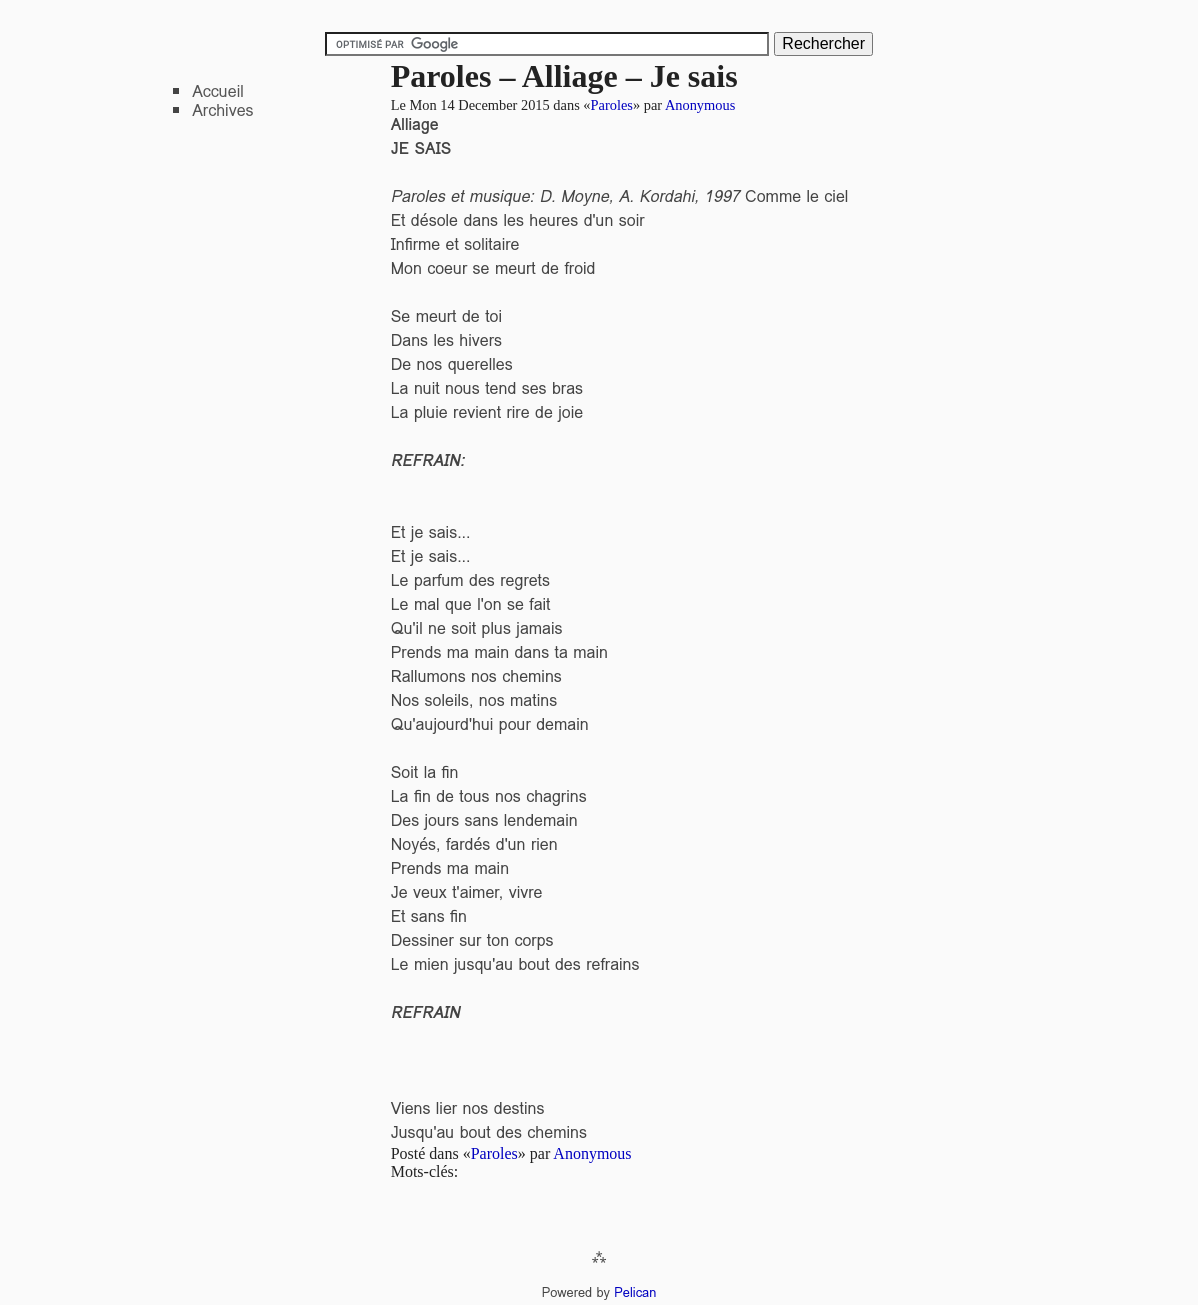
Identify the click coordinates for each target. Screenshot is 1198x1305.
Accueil (218, 91)
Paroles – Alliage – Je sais (564, 76)
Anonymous (700, 105)
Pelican (635, 1292)
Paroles (612, 105)
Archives (222, 110)
